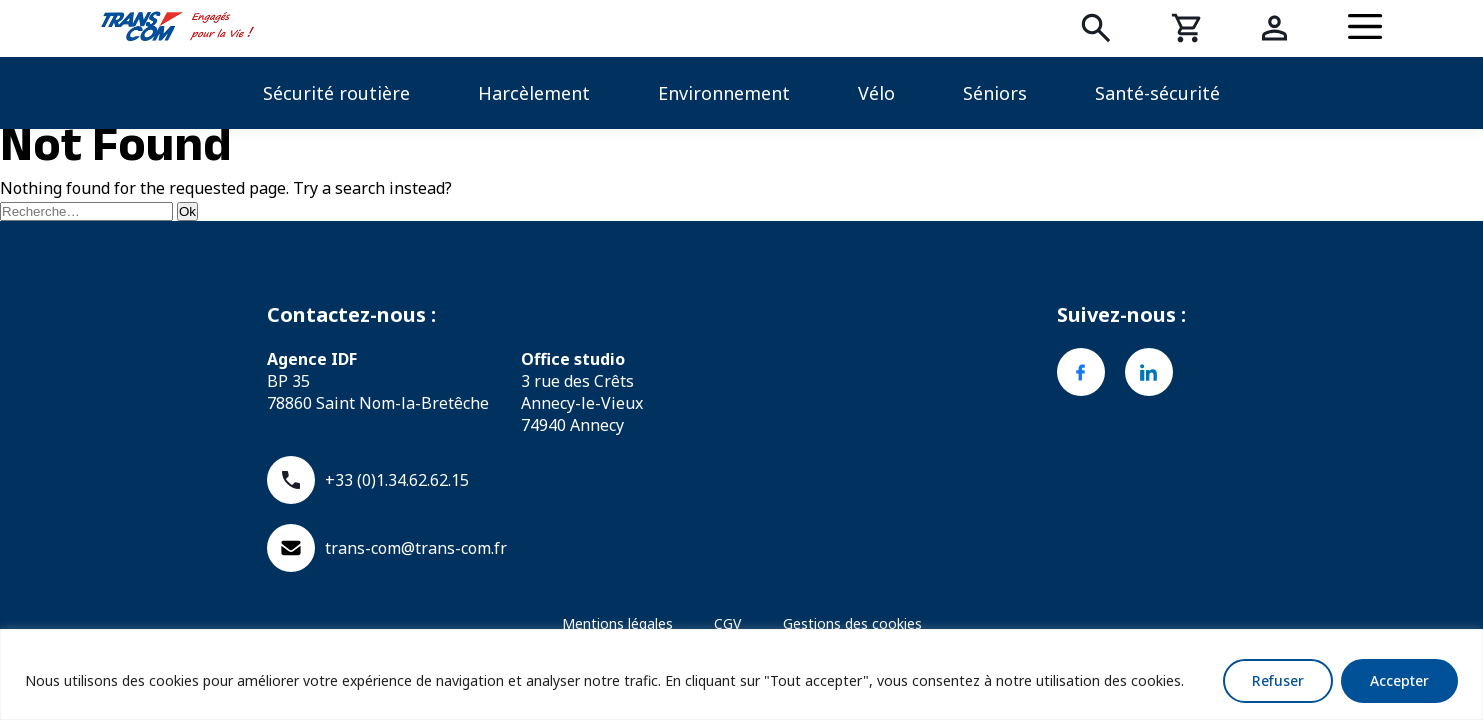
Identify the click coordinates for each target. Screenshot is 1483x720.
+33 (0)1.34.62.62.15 (368, 480)
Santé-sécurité (1157, 93)
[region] (741, 674)
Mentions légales (617, 623)
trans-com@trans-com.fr (387, 548)
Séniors (995, 93)
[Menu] (1365, 28)
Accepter (1399, 680)
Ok (187, 211)
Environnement (724, 93)
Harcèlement (534, 93)
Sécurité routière (336, 93)
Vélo (876, 93)
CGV (727, 623)
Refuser (1278, 680)
